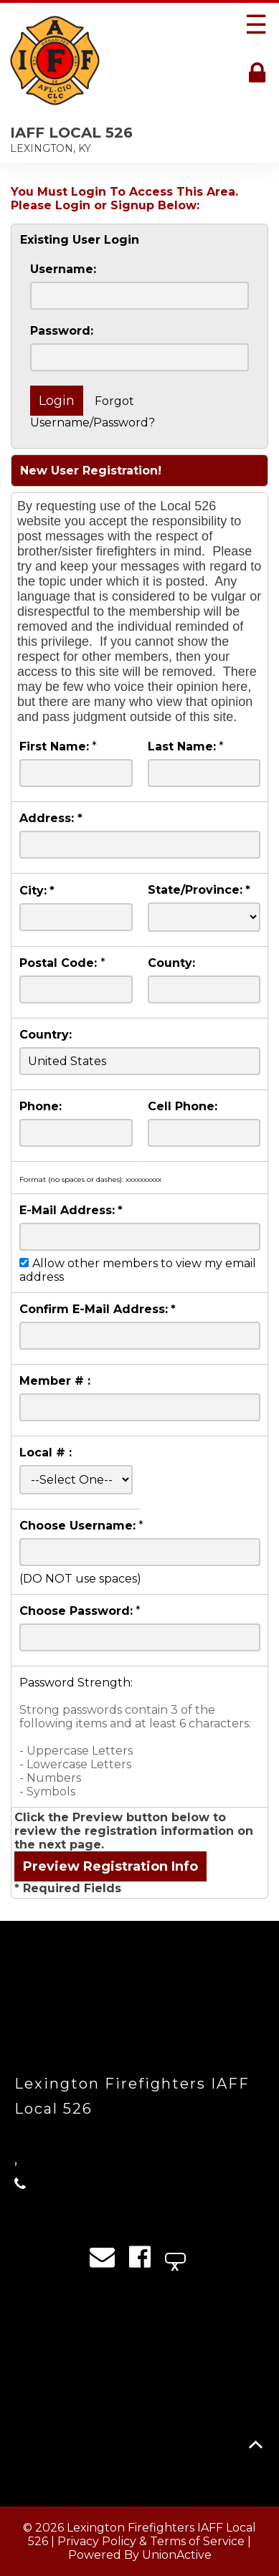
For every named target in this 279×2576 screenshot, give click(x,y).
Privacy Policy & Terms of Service (151, 2541)
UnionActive (177, 2555)
